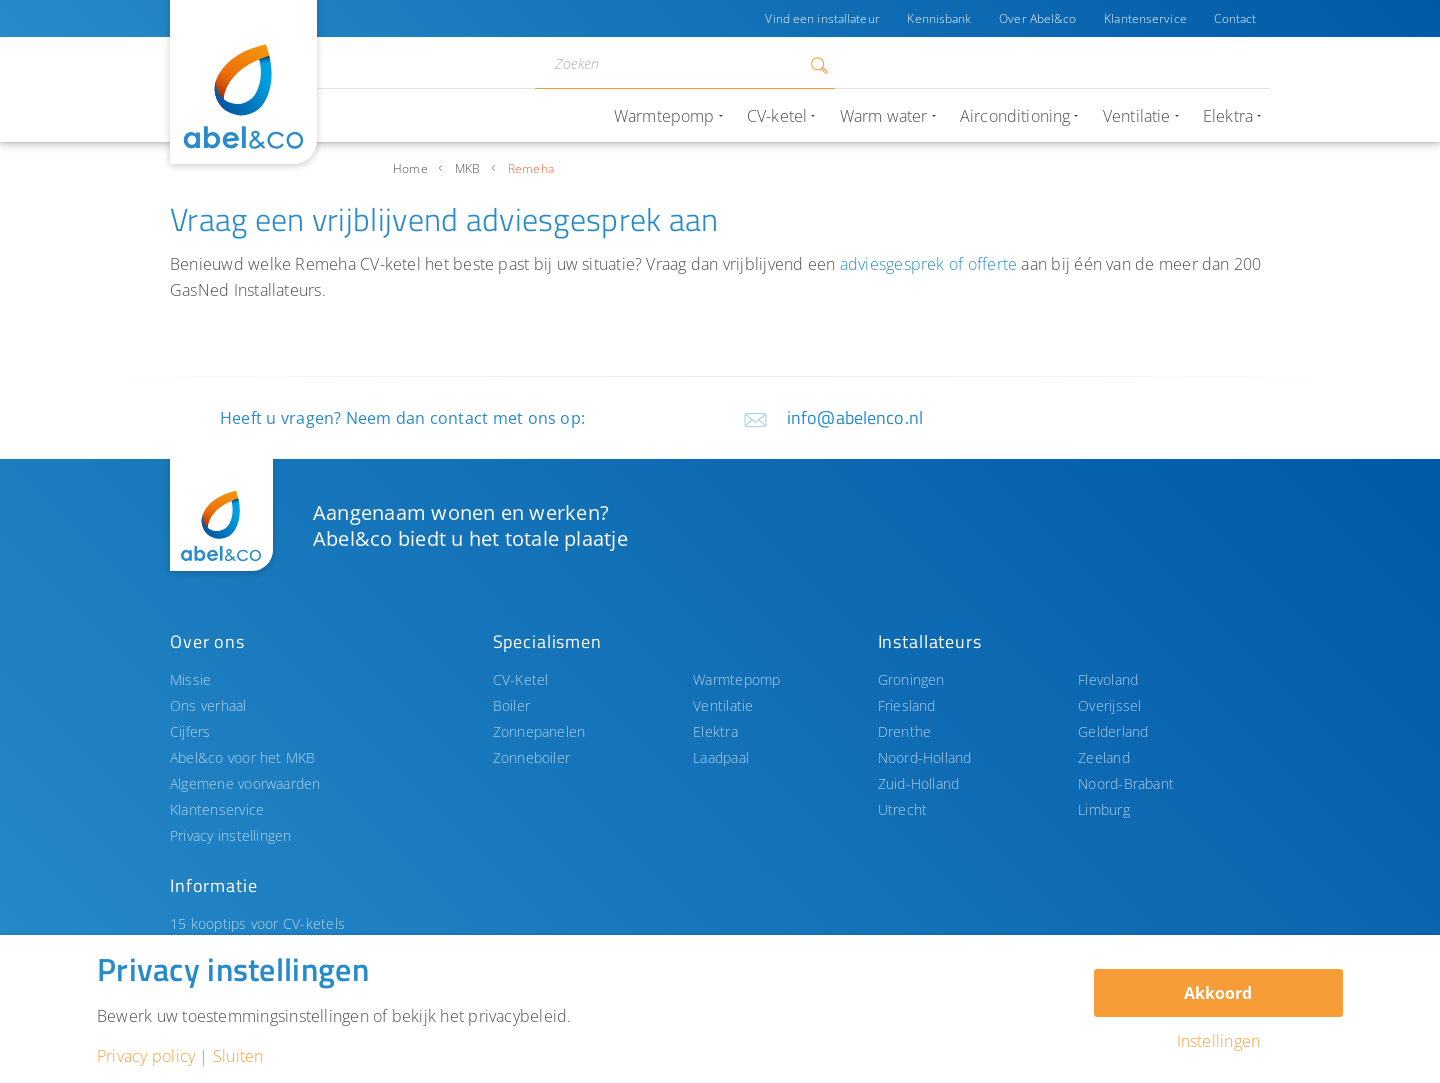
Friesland (907, 705)
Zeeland (1104, 757)
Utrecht (903, 809)
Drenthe (905, 731)
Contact (1235, 18)
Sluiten (238, 1056)
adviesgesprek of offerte (929, 264)
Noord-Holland (925, 757)
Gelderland (1113, 731)
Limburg (1104, 809)
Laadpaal (721, 757)
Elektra (715, 731)
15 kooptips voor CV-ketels (257, 923)
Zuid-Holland (919, 783)
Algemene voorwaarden (245, 783)
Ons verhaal (208, 705)
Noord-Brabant (1126, 783)
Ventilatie (723, 705)
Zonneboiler (532, 757)
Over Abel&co (1036, 18)
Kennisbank (938, 18)
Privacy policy (146, 1056)
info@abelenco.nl (855, 417)
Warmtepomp (736, 679)
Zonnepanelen (539, 731)
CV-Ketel (521, 679)
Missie (190, 679)
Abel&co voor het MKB (243, 757)
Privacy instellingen (231, 835)
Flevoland (1108, 679)
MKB (468, 168)
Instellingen (1219, 1041)
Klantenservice (1145, 18)
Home (410, 168)
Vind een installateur (821, 18)
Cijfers (190, 731)
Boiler (511, 705)
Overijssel (1109, 705)
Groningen (911, 679)
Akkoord (1218, 993)
